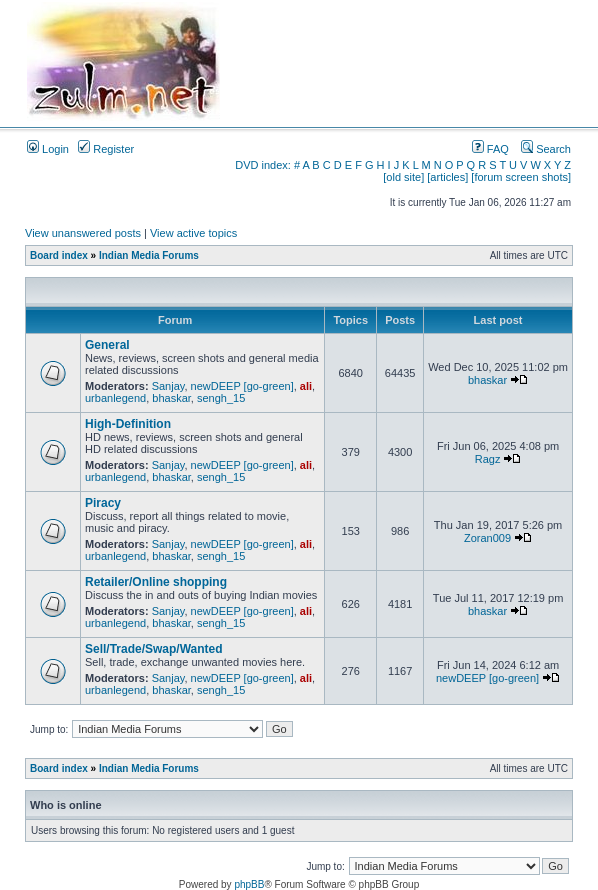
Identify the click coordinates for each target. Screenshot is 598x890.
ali (306, 386)
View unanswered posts (83, 233)
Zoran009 (487, 538)
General (107, 345)
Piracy (103, 503)
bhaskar (171, 398)
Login (48, 149)
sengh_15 (221, 398)
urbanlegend (115, 398)
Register (106, 149)
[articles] (447, 177)
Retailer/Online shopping (156, 582)
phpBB (249, 884)
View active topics (193, 233)
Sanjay (168, 386)
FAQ (490, 149)
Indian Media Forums (149, 255)
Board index (59, 255)
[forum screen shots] (521, 177)
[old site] (403, 177)
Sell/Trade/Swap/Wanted (154, 649)
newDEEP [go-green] (242, 386)
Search (546, 149)
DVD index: (263, 165)
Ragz (488, 459)
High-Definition (128, 424)
